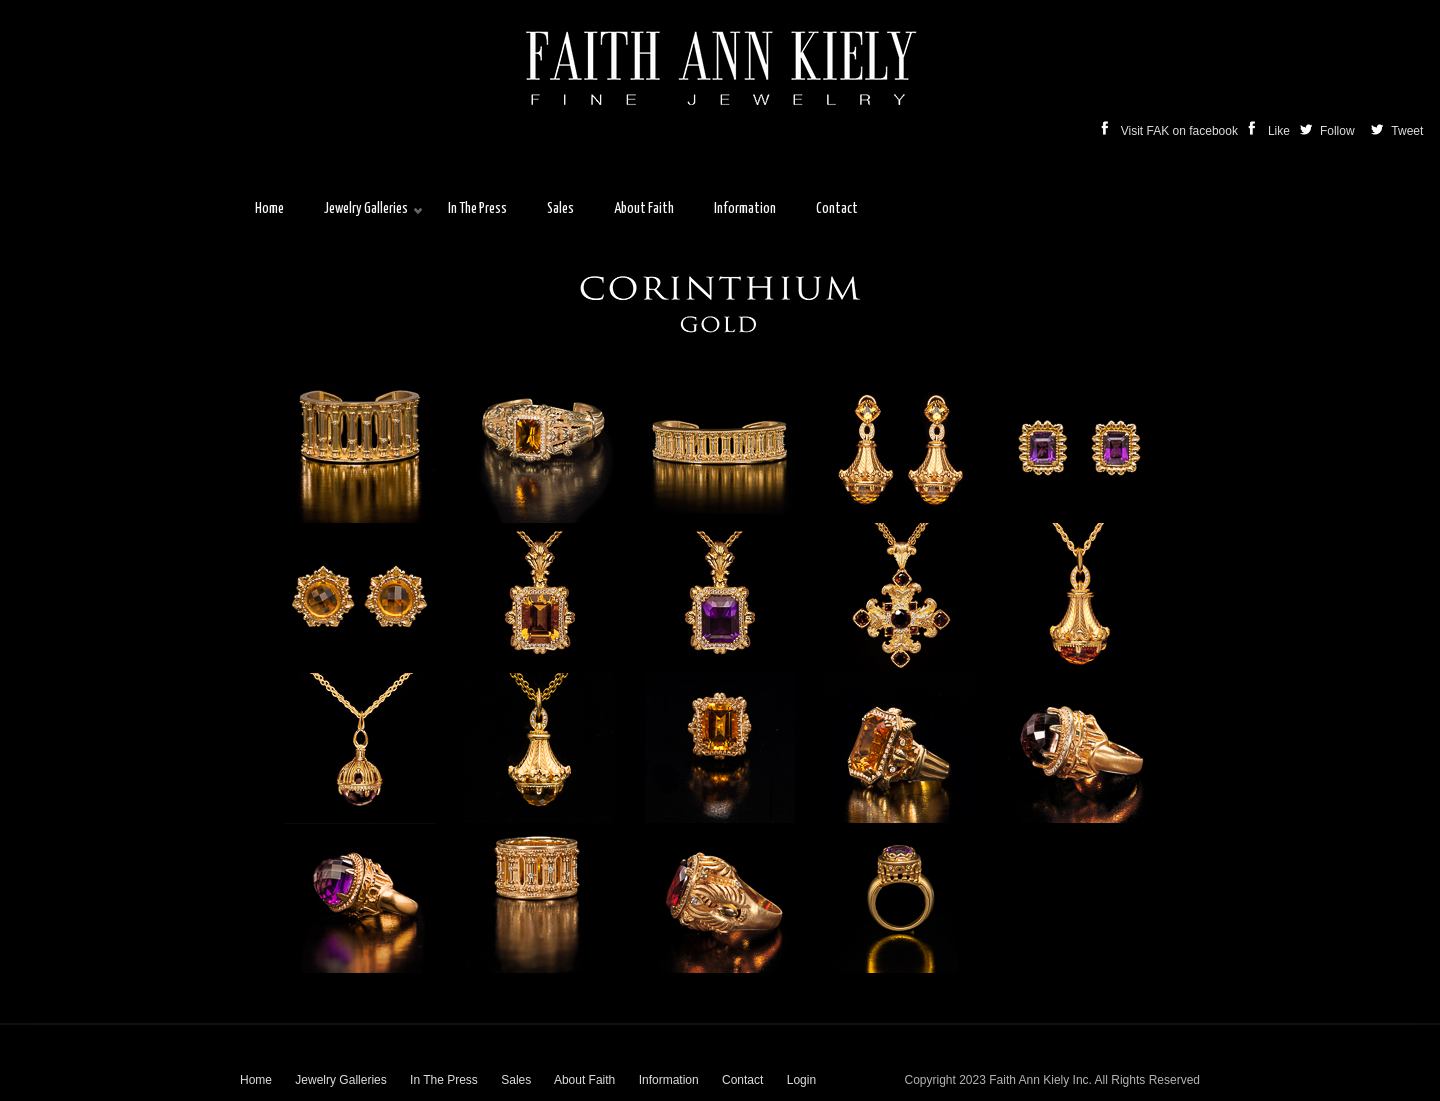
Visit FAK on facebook (1171, 131)
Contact (742, 1080)
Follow (1329, 131)
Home (256, 1080)
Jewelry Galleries (340, 1080)
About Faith (584, 1080)
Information (669, 1080)
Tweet (1405, 131)
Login (801, 1080)
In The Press (444, 1080)
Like (1270, 131)
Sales (516, 1080)
